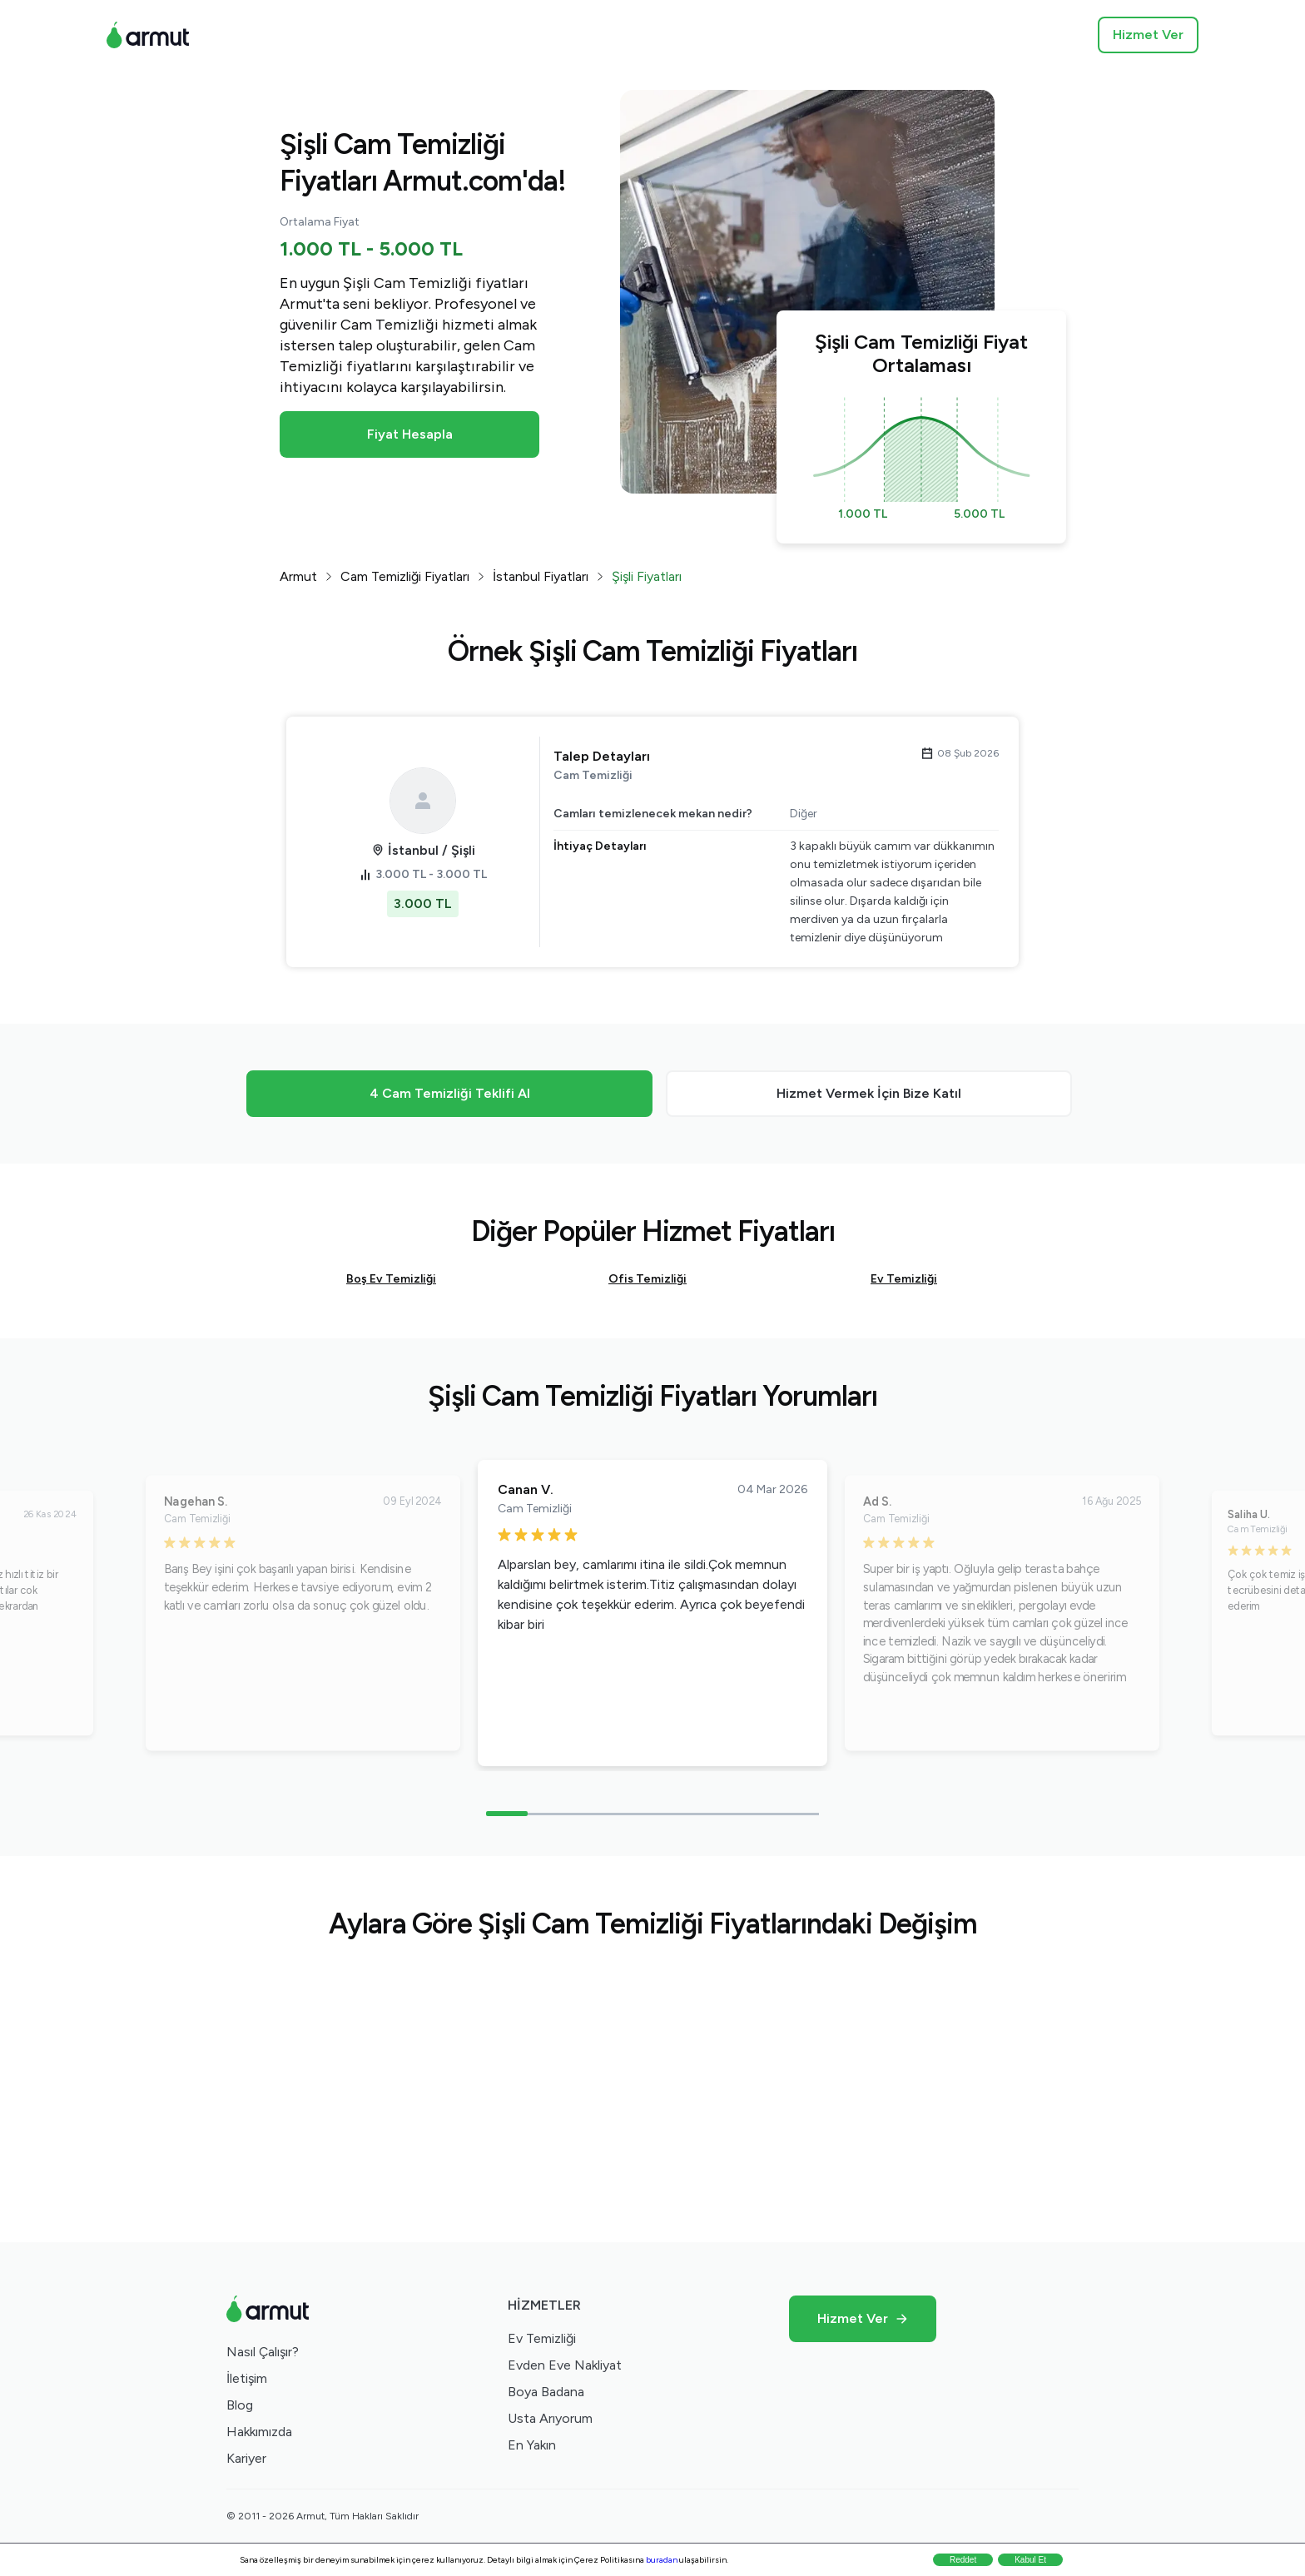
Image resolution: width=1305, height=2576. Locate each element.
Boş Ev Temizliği (391, 1279)
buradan (661, 2559)
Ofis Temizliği (647, 1279)
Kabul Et (1030, 2559)
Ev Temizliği (904, 1279)
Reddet (963, 2559)
